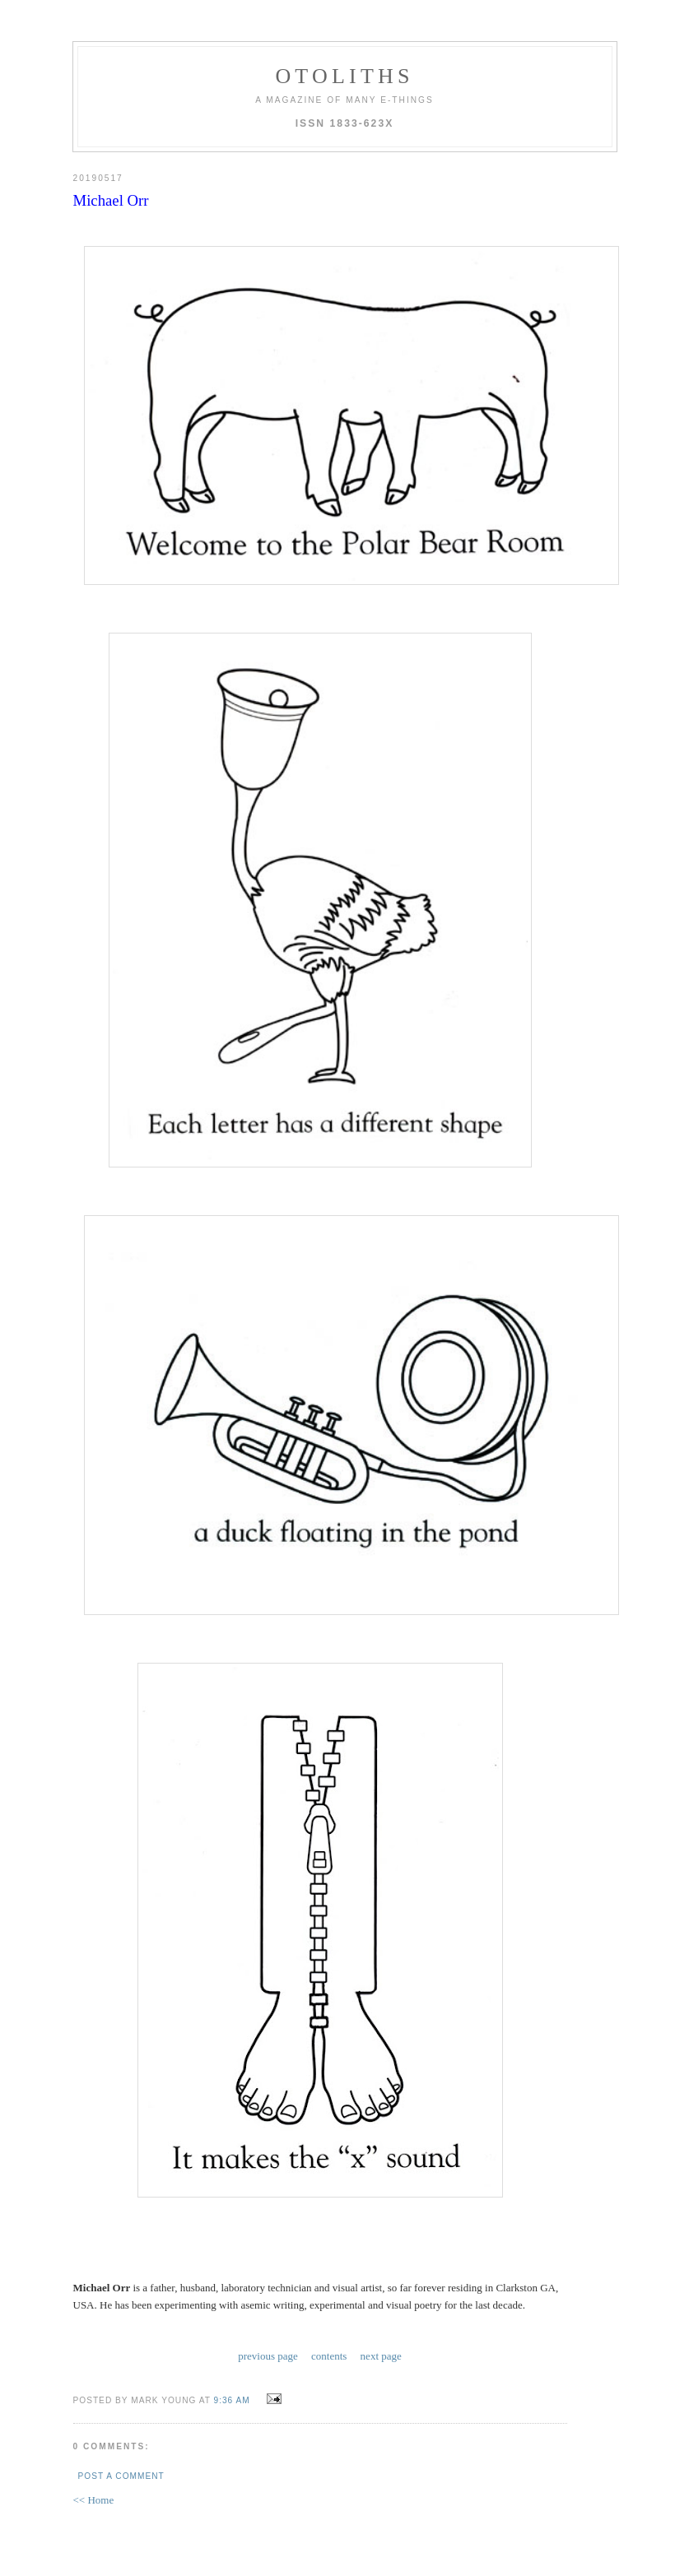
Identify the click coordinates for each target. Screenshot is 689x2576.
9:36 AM (232, 2400)
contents (329, 2356)
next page (381, 2356)
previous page (268, 2356)
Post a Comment (121, 2476)
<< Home (93, 2500)
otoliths (344, 76)
